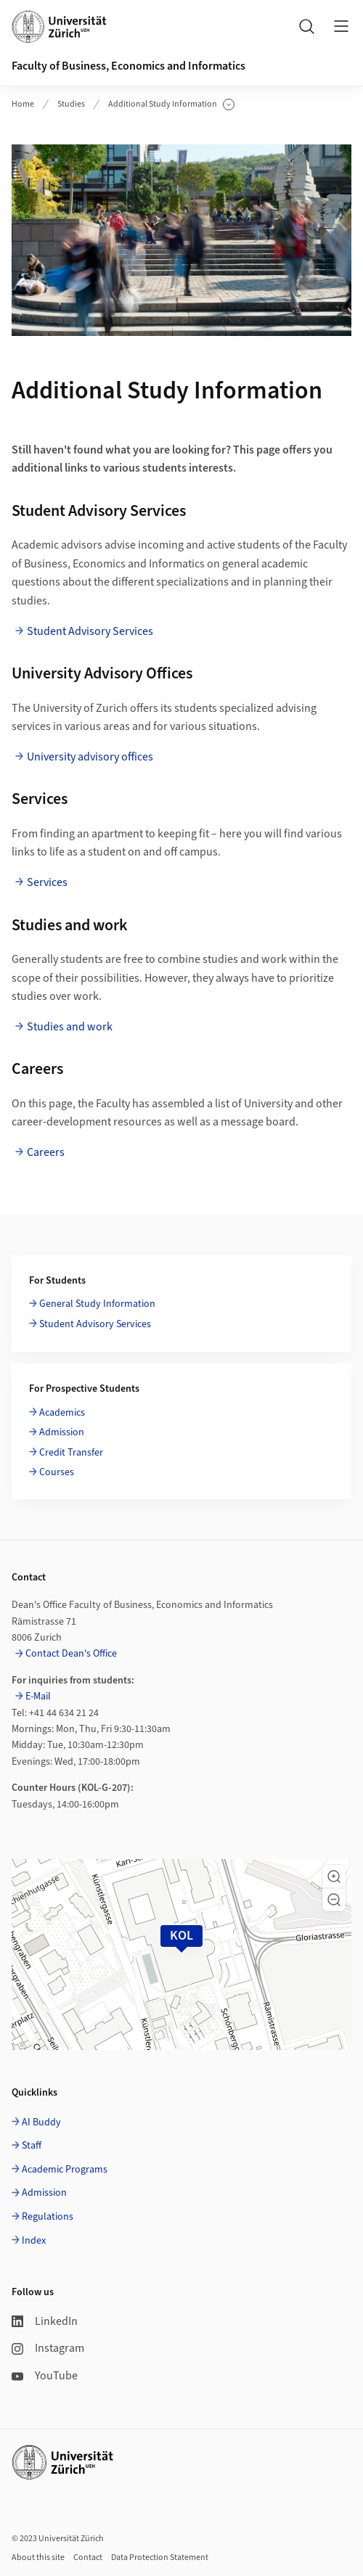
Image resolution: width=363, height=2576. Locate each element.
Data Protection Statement (159, 2557)
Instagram (48, 2348)
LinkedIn (45, 2321)
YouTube (45, 2376)
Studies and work (70, 1027)
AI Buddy (41, 2122)
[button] (334, 1876)
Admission (61, 1432)
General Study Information (97, 1304)
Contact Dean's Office (71, 1653)
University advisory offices (90, 757)
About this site (38, 2557)
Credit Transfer (71, 1452)
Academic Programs (64, 2169)
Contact (87, 2557)
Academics (62, 1413)
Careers (46, 1152)
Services (47, 882)
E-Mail (38, 1696)
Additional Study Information (171, 104)
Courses (56, 1472)
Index (34, 2241)
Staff (31, 2145)
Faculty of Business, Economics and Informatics (128, 66)
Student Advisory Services (90, 631)
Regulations (47, 2217)
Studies (71, 104)
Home (23, 104)
